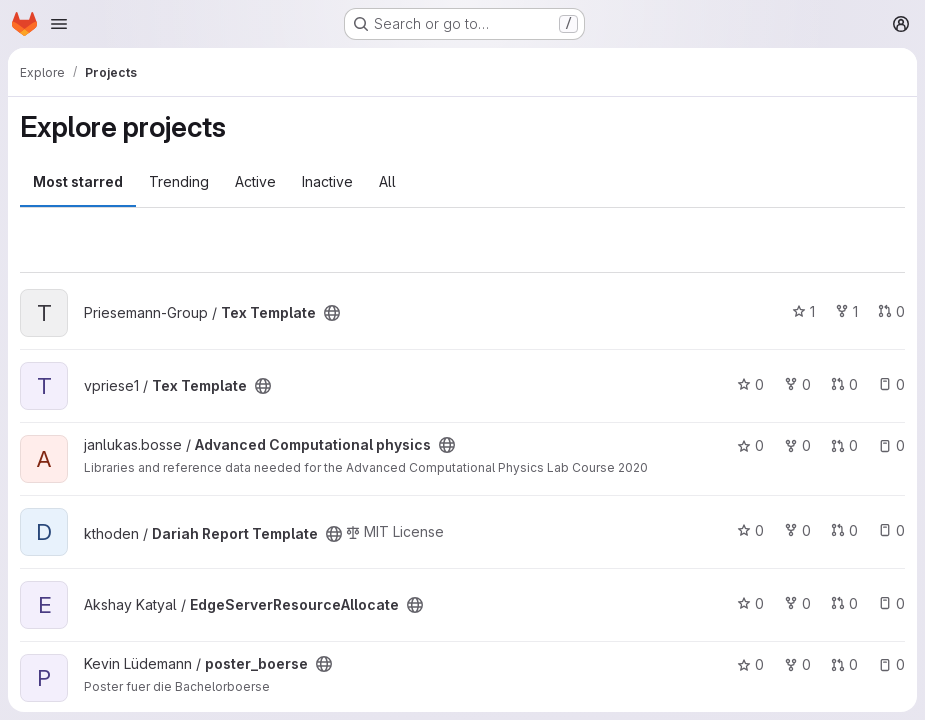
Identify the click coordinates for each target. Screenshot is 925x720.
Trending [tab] (179, 181)
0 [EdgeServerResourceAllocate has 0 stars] (750, 603)
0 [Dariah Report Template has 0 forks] (797, 530)
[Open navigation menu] (59, 24)
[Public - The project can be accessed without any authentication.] (332, 313)
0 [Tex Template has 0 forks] (797, 384)
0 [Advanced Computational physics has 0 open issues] (891, 445)
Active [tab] (255, 181)
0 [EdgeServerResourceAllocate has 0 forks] (797, 603)
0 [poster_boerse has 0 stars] (750, 664)
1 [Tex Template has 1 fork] (846, 311)
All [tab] (387, 181)
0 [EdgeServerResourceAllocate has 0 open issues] (891, 603)
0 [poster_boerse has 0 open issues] (891, 664)
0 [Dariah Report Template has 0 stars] (750, 530)
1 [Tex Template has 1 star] (803, 311)
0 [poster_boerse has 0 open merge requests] (844, 664)
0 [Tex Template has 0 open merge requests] (891, 311)
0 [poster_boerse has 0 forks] (797, 664)
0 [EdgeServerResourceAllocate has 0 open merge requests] (844, 603)
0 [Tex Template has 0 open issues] (891, 384)
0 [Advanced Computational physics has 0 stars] (750, 445)
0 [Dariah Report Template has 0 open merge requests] (844, 530)
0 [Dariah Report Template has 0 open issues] (891, 530)
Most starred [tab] (78, 181)
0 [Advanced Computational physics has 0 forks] (797, 445)
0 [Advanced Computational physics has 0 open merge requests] (844, 445)
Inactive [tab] (327, 181)
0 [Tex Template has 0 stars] (750, 384)
